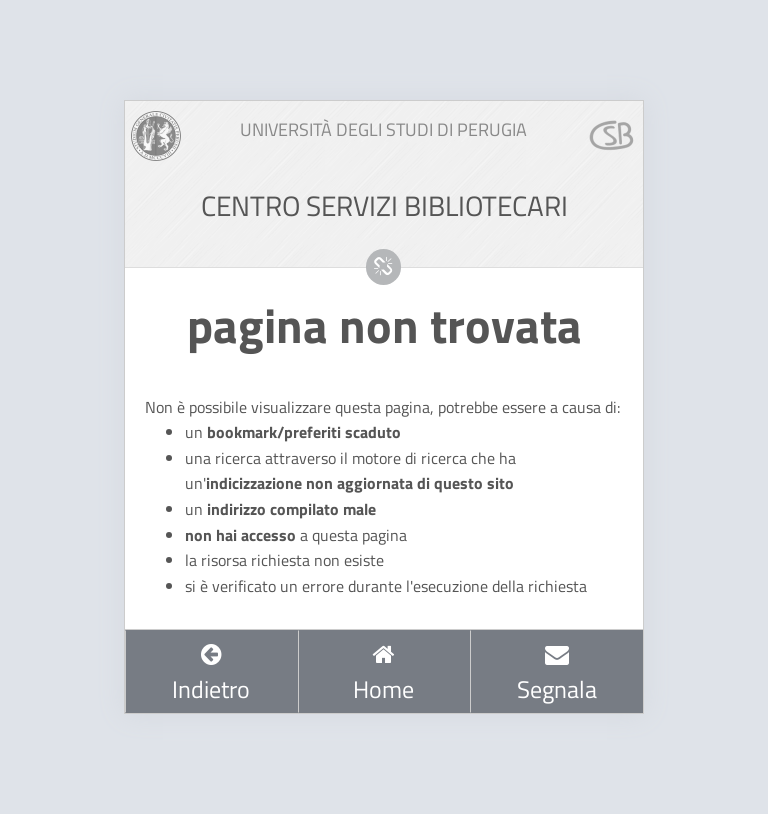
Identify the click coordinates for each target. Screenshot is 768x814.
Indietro (211, 674)
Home (383, 674)
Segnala (557, 674)
